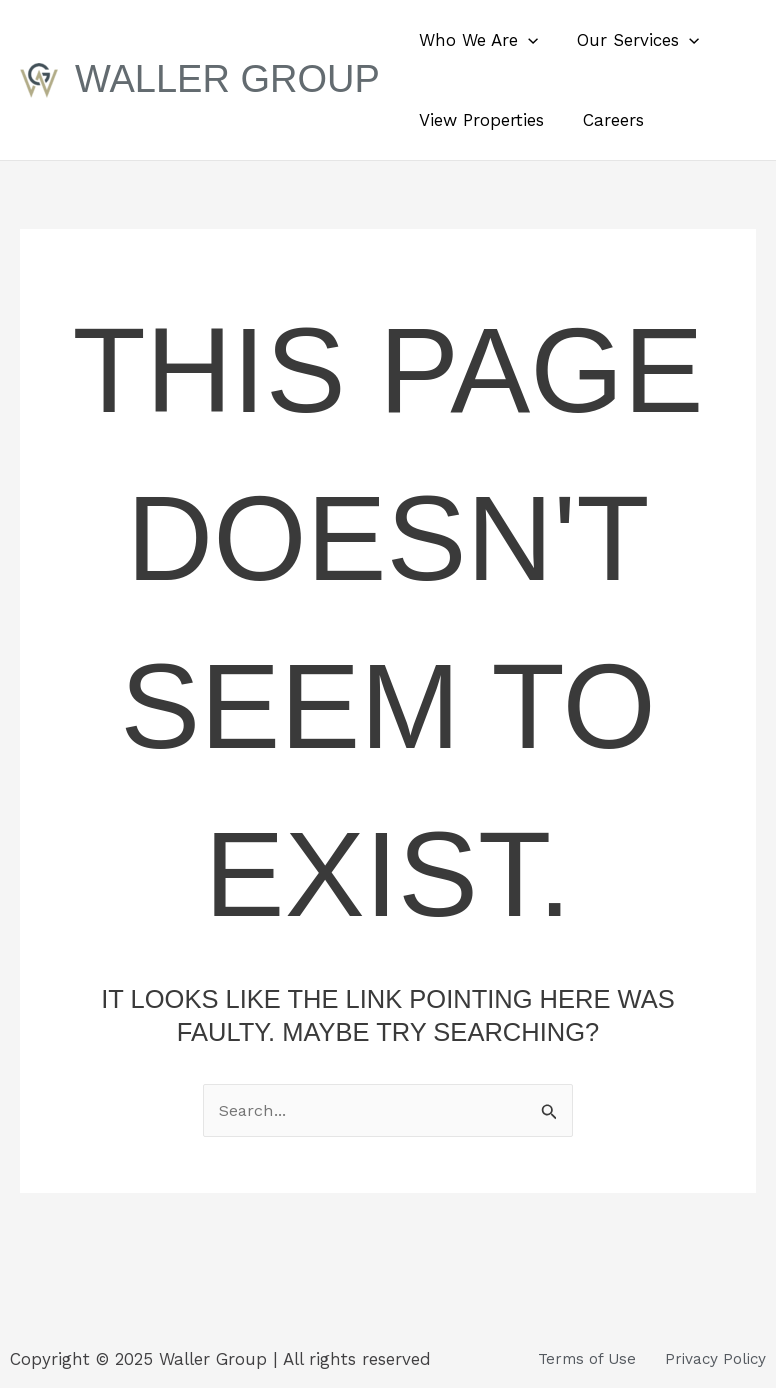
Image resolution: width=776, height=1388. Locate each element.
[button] (526, 40)
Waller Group (227, 79)
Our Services (631, 40)
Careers (606, 120)
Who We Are (476, 40)
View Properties (479, 120)
